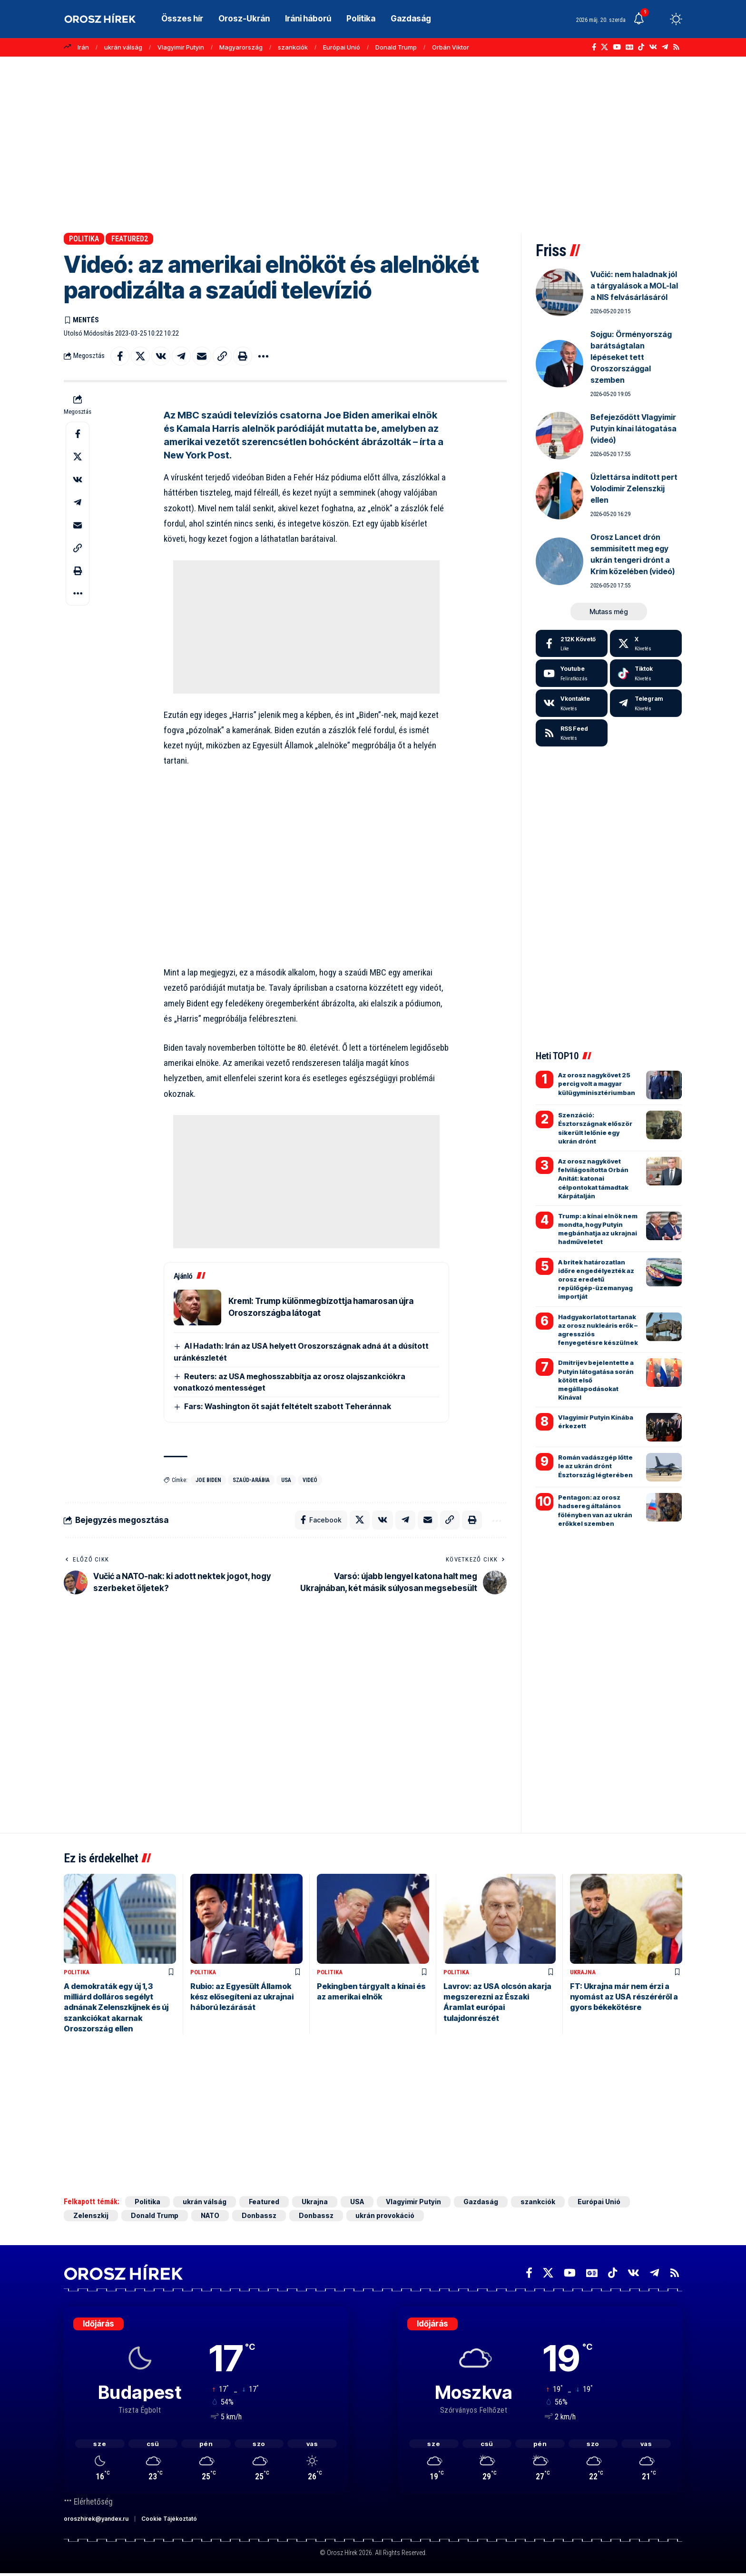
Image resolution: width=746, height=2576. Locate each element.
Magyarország (241, 47)
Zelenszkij (90, 2216)
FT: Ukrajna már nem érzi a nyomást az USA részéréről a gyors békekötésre (624, 1997)
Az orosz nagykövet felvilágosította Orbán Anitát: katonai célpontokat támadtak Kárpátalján (593, 1178)
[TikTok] (641, 47)
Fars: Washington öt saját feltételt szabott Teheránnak (287, 1406)
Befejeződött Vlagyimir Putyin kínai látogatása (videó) (633, 428)
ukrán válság (123, 47)
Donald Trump (396, 47)
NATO (210, 2216)
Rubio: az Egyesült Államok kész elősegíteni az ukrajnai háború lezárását (242, 1997)
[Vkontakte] (653, 47)
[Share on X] (140, 356)
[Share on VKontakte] (160, 356)
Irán (83, 47)
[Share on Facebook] (119, 356)
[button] (658, 19)
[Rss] (676, 47)
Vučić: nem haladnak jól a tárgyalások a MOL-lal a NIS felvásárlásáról (634, 285)
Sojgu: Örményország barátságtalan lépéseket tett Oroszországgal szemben (631, 357)
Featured (264, 2202)
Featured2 (129, 238)
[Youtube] (572, 673)
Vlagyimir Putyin (180, 47)
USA (286, 1480)
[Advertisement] (373, 140)
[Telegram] (664, 47)
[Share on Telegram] (181, 356)
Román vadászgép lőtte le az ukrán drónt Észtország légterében (595, 1465)
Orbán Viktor (450, 47)
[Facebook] (594, 47)
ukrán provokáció (385, 2216)
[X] (604, 47)
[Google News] (629, 47)
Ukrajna (583, 1972)
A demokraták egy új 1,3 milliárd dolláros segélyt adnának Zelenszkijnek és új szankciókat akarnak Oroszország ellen (116, 2008)
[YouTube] (616, 47)
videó (310, 1480)
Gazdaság (481, 2202)
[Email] (201, 356)
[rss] (572, 733)
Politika (84, 238)
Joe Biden (208, 1480)
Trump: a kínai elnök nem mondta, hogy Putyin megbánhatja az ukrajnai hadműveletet (598, 1229)
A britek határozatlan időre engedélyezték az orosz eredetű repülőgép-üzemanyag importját (596, 1279)
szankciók (293, 47)
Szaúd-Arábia (251, 1480)
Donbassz (259, 2216)
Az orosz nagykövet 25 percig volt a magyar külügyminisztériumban (596, 1083)
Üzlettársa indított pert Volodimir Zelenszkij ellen (633, 488)
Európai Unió (341, 47)
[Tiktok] (646, 673)
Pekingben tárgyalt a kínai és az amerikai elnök (371, 1992)
